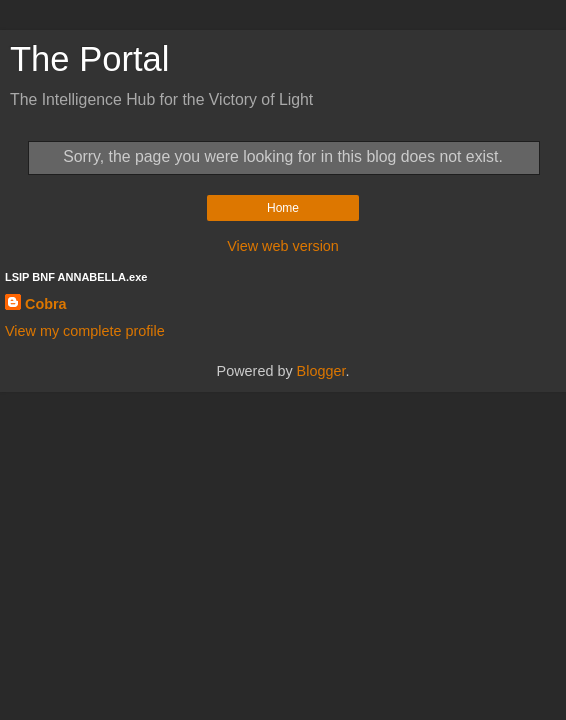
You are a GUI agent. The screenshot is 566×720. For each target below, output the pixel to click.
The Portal (89, 59)
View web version (283, 246)
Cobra (46, 304)
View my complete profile (85, 331)
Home (283, 208)
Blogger (321, 371)
